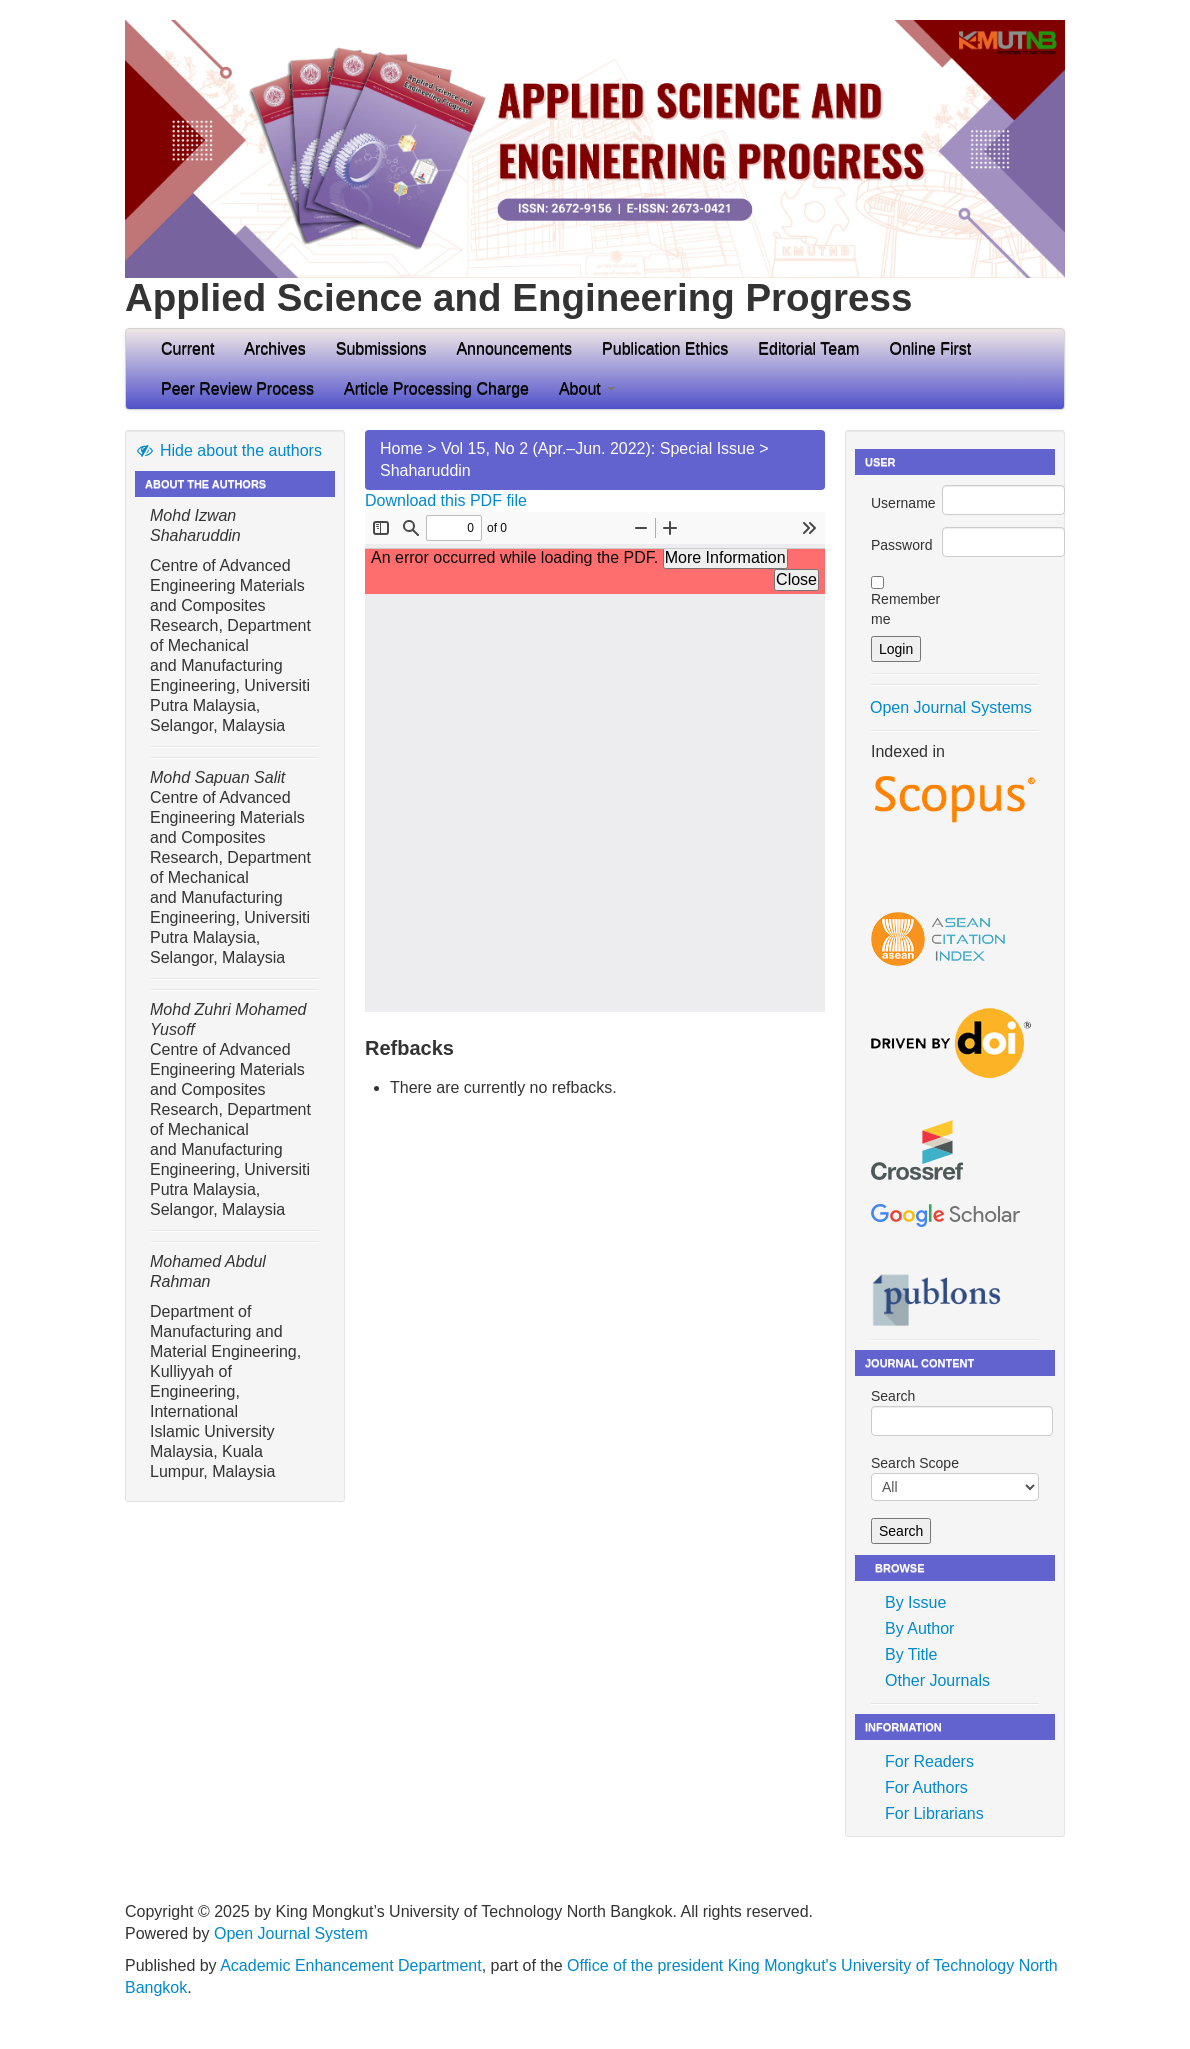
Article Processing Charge (436, 388)
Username (903, 503)
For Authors (926, 1787)
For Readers (929, 1761)
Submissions (381, 348)
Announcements (514, 348)
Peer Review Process (237, 388)
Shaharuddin (425, 470)
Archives (274, 348)
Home (401, 448)
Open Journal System (291, 1933)
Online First (930, 348)
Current (187, 348)
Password (901, 545)
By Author (919, 1628)
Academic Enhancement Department (350, 1965)
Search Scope (955, 1478)
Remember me (905, 609)
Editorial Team (808, 348)
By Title (911, 1654)
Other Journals (937, 1680)
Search (955, 1412)
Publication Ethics (665, 348)
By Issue (915, 1602)
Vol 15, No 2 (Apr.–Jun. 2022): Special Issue (598, 448)
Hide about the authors (228, 450)
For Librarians (934, 1813)
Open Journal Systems (951, 707)
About (587, 388)
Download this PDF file (446, 500)
